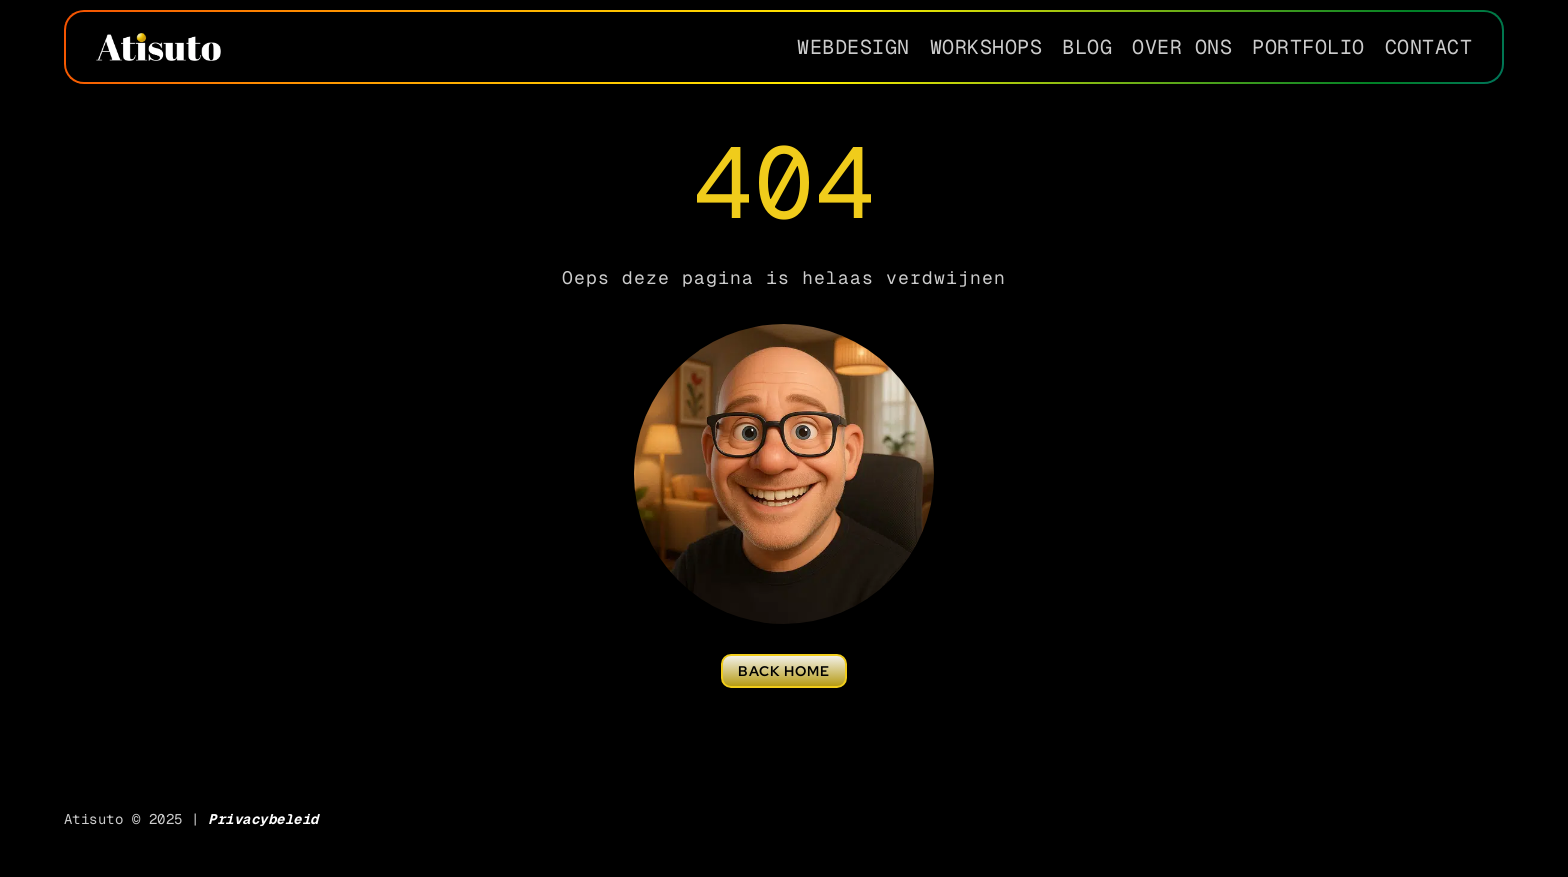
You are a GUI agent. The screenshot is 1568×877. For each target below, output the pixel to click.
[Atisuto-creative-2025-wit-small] (158, 40)
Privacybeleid (263, 819)
